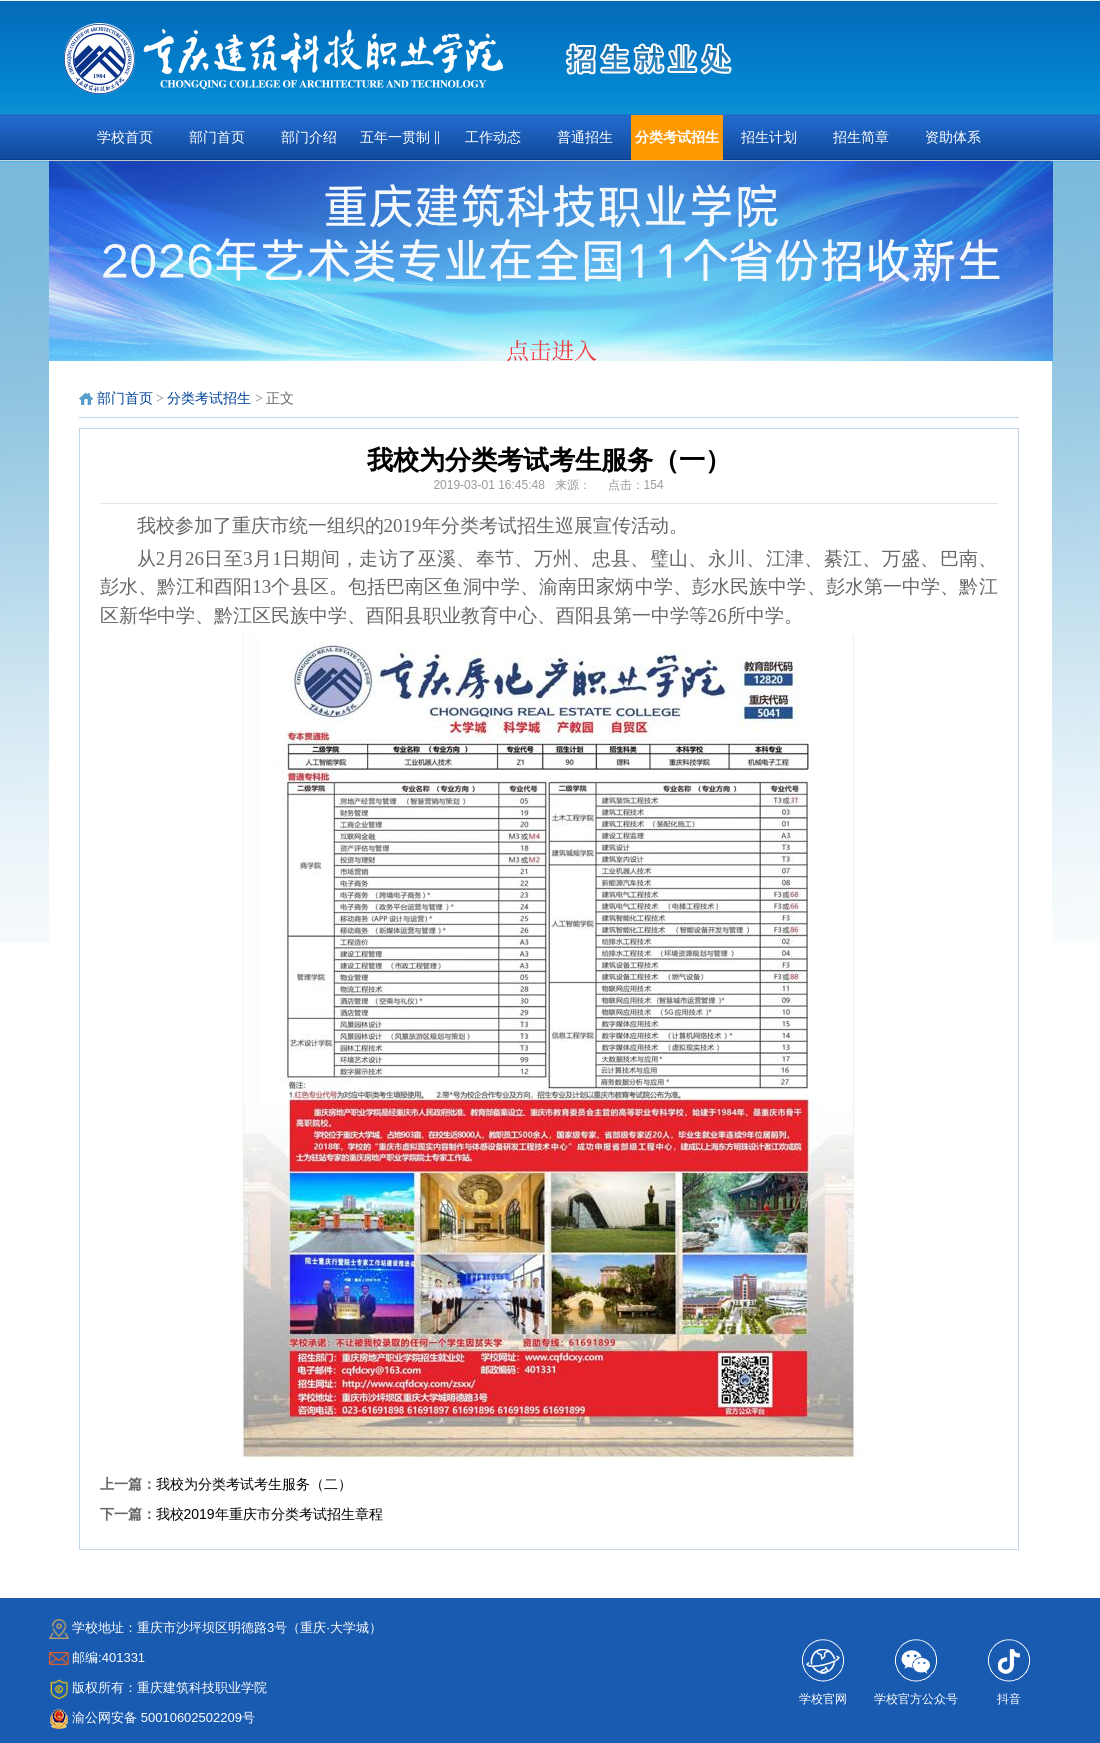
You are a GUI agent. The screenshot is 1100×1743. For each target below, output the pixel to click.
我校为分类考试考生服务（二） (254, 1484)
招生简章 (861, 137)
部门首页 (217, 137)
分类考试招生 (677, 137)
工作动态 (493, 137)
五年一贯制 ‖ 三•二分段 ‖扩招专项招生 (400, 145)
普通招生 (585, 137)
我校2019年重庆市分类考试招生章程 (269, 1514)
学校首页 (125, 137)
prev (72, 267)
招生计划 (769, 137)
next (1029, 267)
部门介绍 (309, 137)
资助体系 (953, 137)
